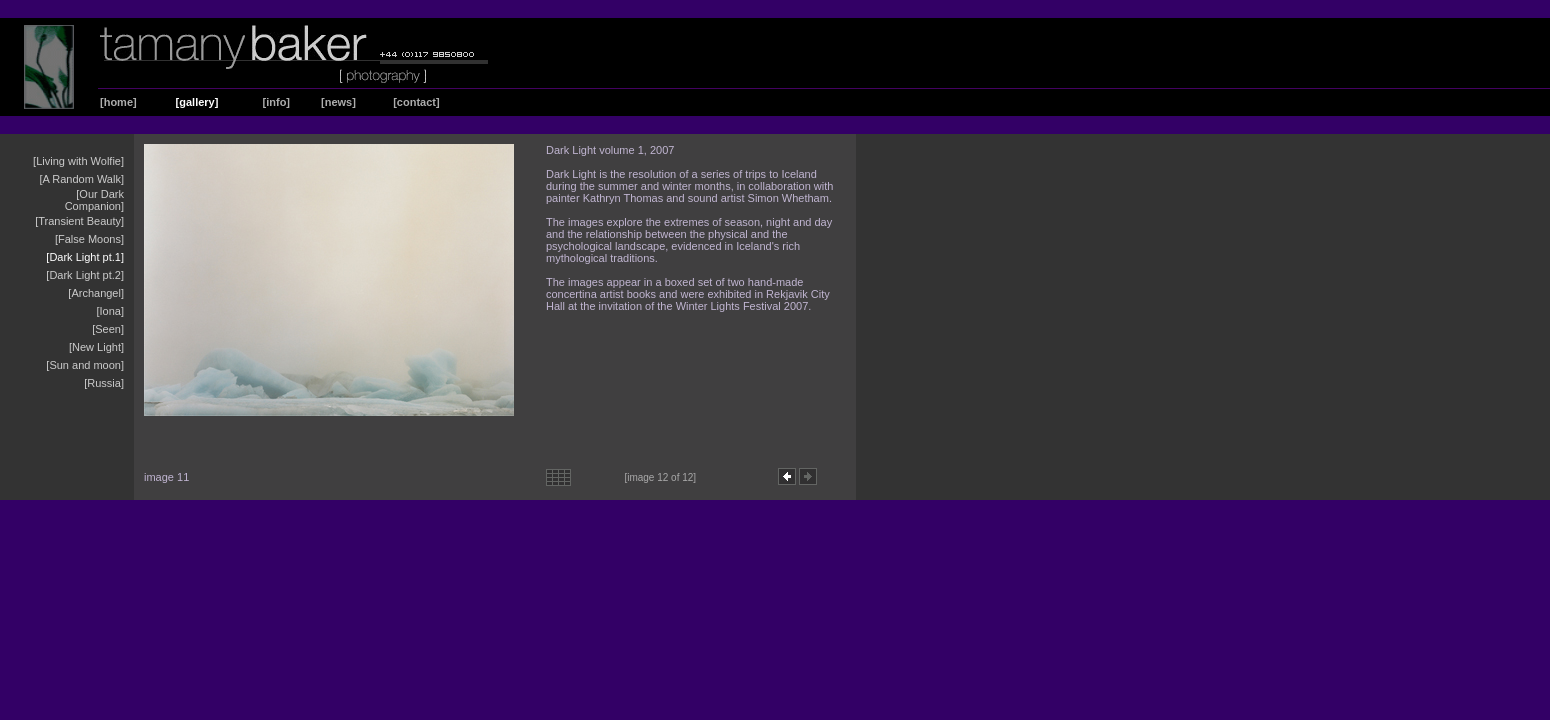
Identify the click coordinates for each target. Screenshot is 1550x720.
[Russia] (104, 383)
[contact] (416, 102)
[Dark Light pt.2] (85, 275)
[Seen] (108, 329)
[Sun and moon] (85, 365)
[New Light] (96, 347)
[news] (338, 102)
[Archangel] (96, 293)
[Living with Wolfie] (78, 161)
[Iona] (110, 311)
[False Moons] (89, 239)
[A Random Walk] (81, 179)
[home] (118, 102)
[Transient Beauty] (79, 221)
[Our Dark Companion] (94, 200)
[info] (276, 102)
